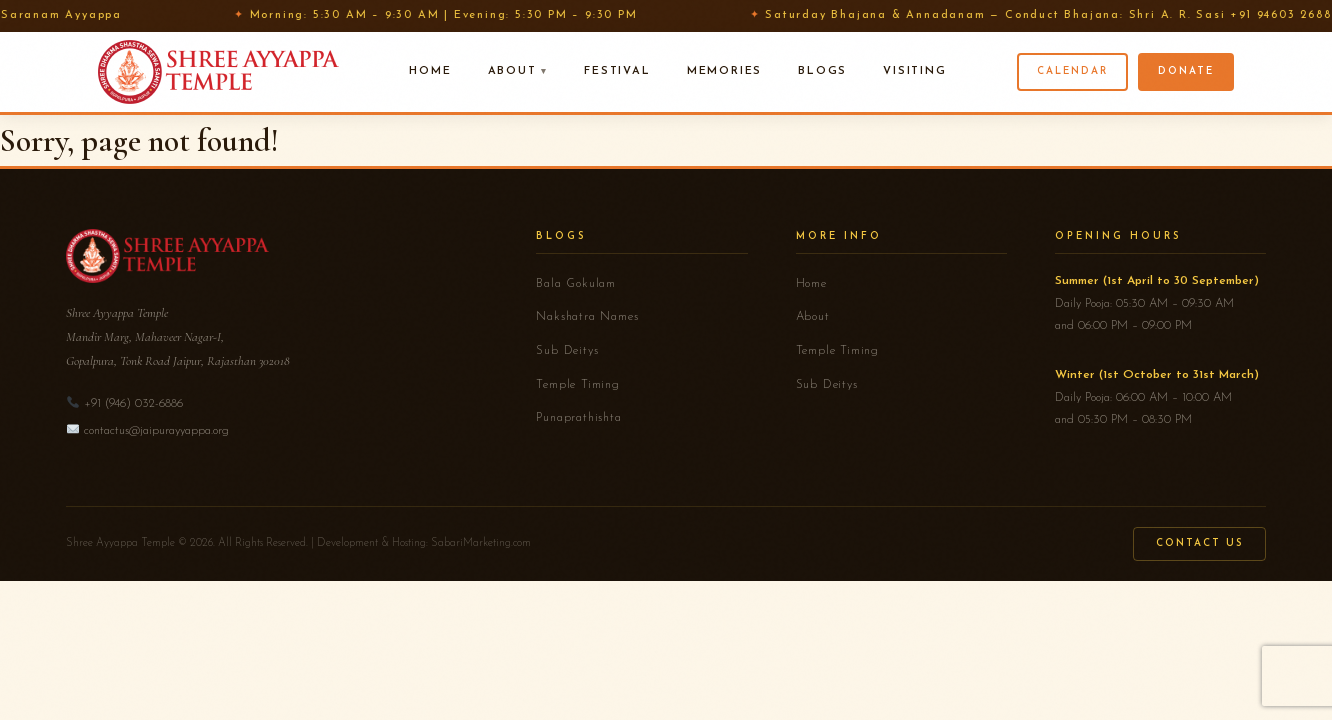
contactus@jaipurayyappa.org (156, 431)
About (512, 71)
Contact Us (1199, 543)
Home (430, 71)
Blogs (822, 71)
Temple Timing (577, 385)
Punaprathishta (578, 418)
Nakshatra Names (587, 317)
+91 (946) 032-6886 (133, 404)
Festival (617, 71)
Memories (724, 71)
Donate (1186, 71)
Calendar (1072, 71)
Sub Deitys (567, 351)
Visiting (914, 71)
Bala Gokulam (576, 284)
